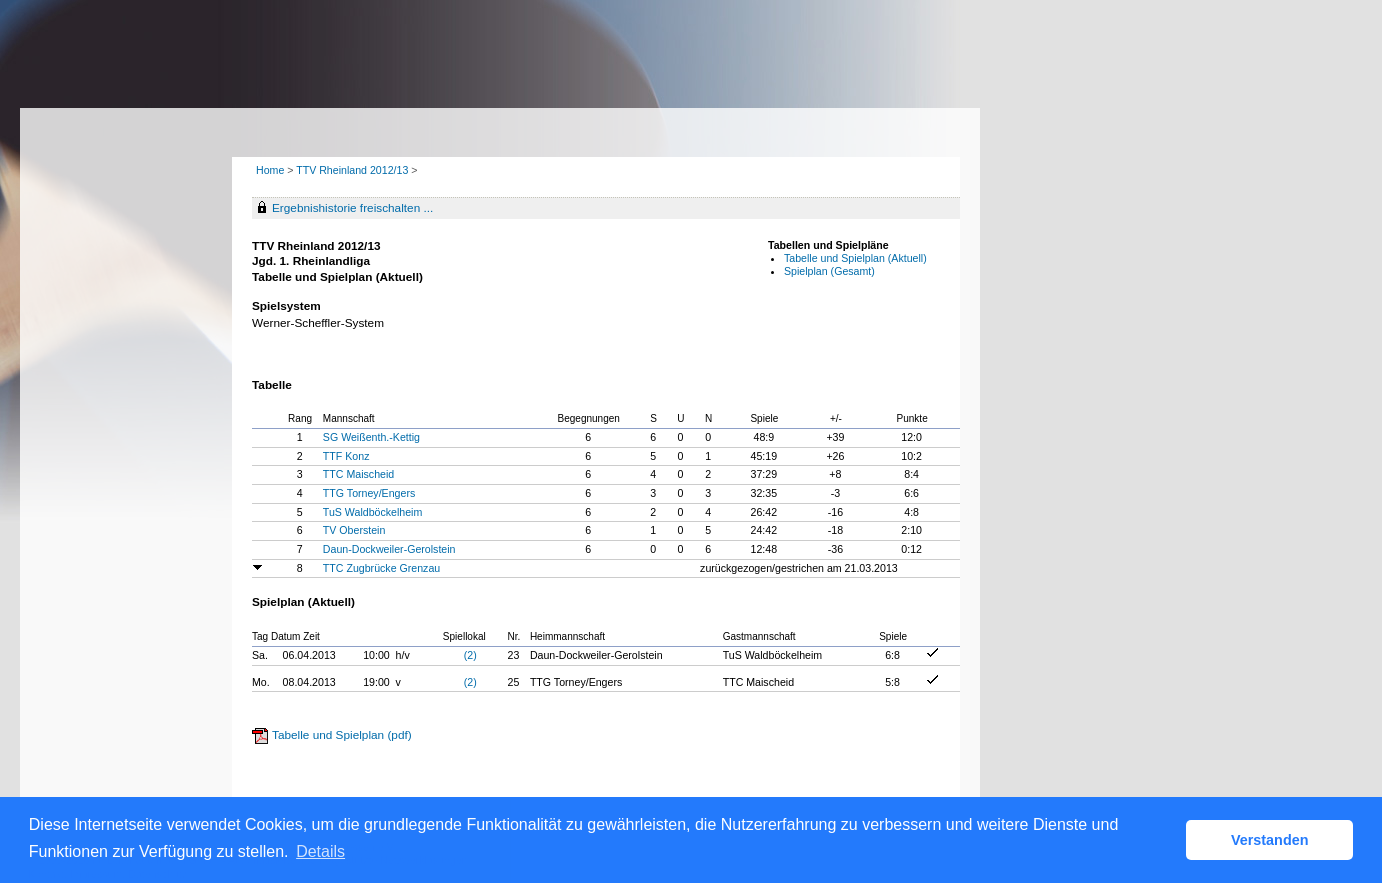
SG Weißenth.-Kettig (371, 437)
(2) (470, 655)
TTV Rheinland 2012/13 (353, 170)
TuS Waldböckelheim (372, 512)
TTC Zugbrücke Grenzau (381, 568)
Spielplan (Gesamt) (829, 271)
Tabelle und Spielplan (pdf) (342, 735)
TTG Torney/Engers (369, 493)
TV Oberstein (354, 530)
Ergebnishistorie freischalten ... (352, 208)
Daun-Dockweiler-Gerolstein (389, 549)
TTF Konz (346, 456)
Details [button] (320, 851)
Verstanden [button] (1270, 840)
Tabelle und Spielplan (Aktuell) (855, 258)
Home (270, 170)
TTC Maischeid (358, 474)
